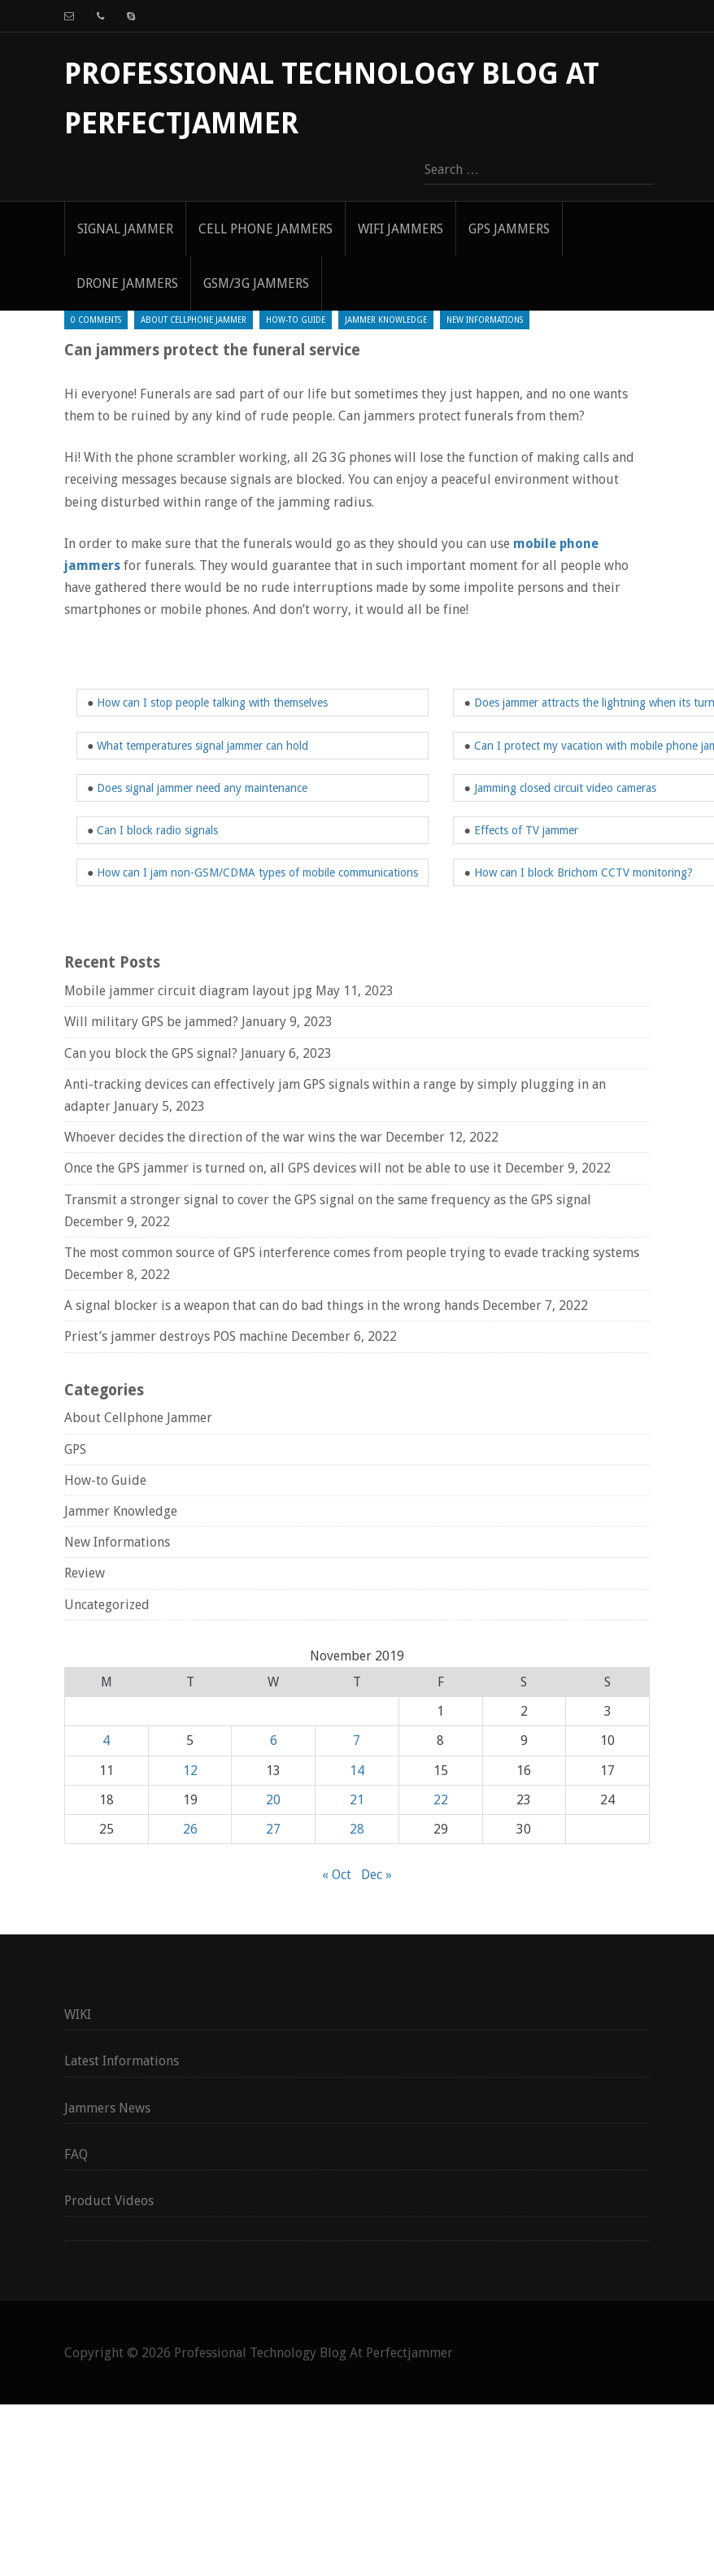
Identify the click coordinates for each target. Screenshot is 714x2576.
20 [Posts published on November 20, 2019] (273, 1800)
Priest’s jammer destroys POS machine (176, 1336)
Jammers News (107, 2108)
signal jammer (125, 229)
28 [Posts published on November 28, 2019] (357, 1829)
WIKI (77, 2014)
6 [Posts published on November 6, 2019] (273, 1740)
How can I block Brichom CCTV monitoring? (583, 872)
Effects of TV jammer (526, 830)
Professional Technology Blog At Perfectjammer (313, 2353)
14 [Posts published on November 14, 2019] (357, 1770)
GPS (75, 1449)
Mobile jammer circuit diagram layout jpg (188, 991)
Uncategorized (107, 1604)
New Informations (484, 319)
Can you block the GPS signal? (150, 1053)
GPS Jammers (509, 229)
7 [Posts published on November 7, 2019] (356, 1740)
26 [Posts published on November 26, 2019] (190, 1829)
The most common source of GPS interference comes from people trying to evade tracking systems (351, 1252)
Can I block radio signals (157, 830)
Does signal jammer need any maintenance (202, 787)
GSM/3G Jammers (256, 283)
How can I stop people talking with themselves (212, 702)
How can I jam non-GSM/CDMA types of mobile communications (257, 872)
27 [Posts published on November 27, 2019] (273, 1829)
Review (84, 1573)
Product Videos (109, 2200)
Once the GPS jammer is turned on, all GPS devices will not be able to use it (283, 1168)
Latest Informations (121, 2061)
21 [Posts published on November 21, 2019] (357, 1800)
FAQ (76, 2154)
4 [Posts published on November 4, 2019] (106, 1740)
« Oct (336, 1874)
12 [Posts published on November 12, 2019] (190, 1770)
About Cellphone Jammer (193, 319)
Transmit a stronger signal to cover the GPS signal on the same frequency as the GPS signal (327, 1200)
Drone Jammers (127, 283)
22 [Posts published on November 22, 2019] (440, 1800)
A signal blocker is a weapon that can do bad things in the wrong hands (271, 1305)
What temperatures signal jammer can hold (202, 745)
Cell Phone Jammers (265, 229)
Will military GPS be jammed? (151, 1021)
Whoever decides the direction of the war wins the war (223, 1137)
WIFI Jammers (400, 229)
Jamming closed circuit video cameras (565, 787)
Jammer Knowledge (386, 319)
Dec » (376, 1874)
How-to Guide (295, 319)
